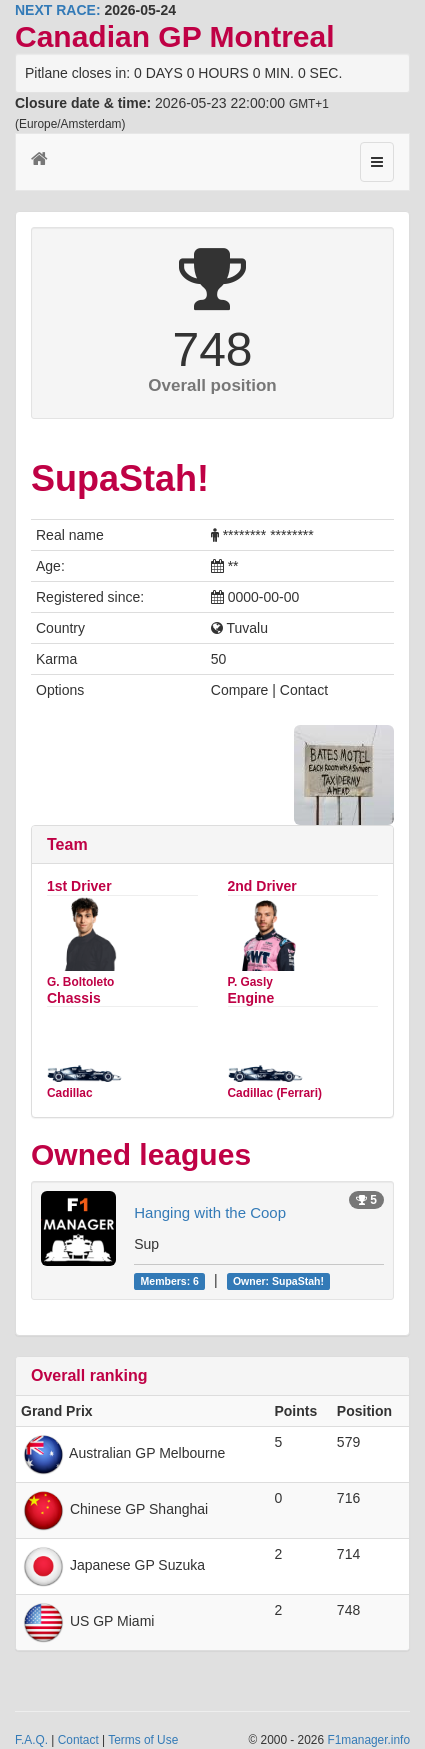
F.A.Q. (31, 1740)
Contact (78, 1740)
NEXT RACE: (58, 10)
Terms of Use (143, 1740)
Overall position (212, 385)
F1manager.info (368, 1740)
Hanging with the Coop (210, 1212)
